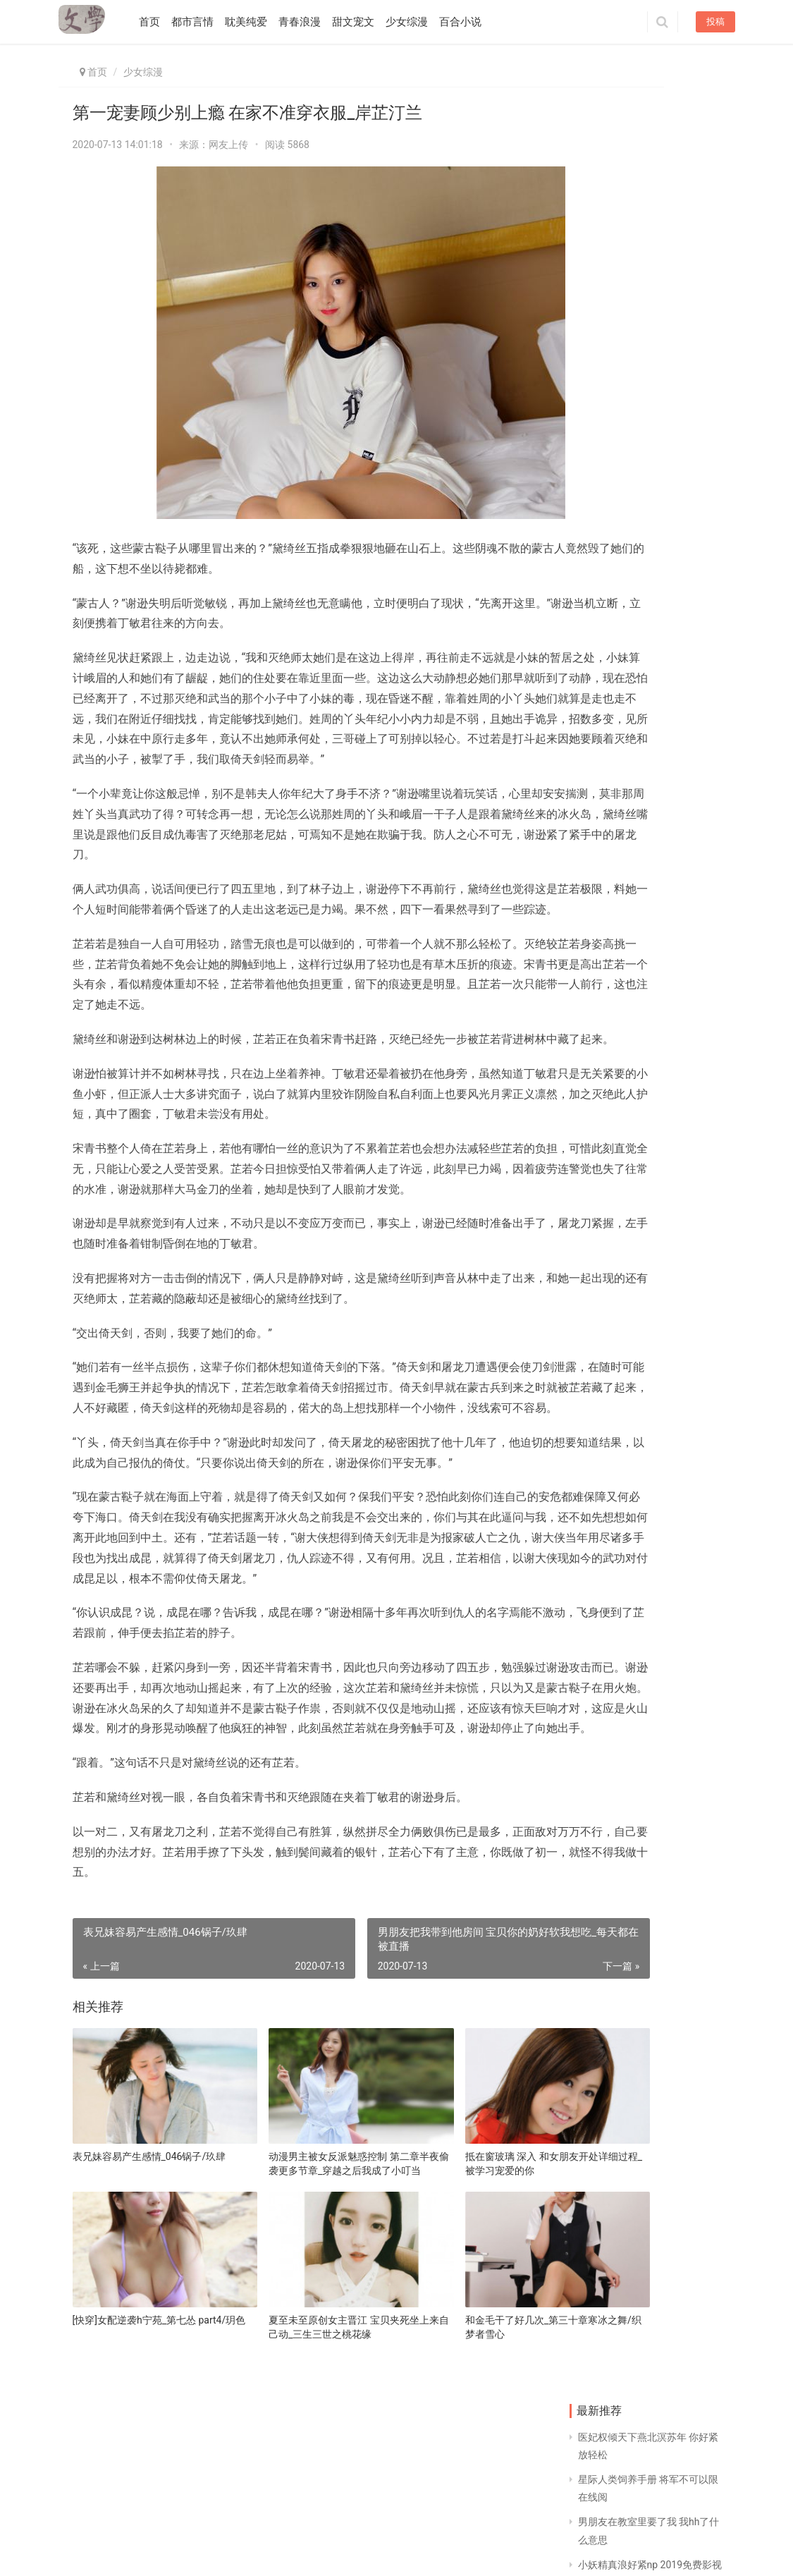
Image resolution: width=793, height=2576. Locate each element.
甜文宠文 (363, 22)
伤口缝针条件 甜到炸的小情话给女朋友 (604, 641)
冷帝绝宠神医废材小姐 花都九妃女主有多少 (604, 551)
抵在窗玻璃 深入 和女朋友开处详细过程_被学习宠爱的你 (456, 2301)
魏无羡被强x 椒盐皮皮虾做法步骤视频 (607, 1363)
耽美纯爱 (256, 22)
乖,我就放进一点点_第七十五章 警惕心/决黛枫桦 (687, 551)
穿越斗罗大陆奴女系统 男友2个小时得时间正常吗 (684, 1183)
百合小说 (470, 22)
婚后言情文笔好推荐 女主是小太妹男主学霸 (604, 912)
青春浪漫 (309, 22)
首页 (159, 22)
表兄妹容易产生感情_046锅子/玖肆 (144, 2301)
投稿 (715, 21)
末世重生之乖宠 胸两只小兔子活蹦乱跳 (685, 1273)
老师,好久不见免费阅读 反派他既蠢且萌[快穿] (685, 641)
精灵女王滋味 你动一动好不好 (604, 1002)
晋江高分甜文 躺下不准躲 (685, 1002)
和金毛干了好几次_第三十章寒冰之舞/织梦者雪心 (456, 2440)
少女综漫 (416, 22)
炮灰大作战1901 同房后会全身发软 (605, 821)
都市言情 (202, 22)
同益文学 (143, 2550)
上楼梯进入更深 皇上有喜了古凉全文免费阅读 (604, 732)
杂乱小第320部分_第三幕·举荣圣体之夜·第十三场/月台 (685, 912)
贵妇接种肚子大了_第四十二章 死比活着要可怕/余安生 (686, 822)
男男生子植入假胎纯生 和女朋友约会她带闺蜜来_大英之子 (686, 732)
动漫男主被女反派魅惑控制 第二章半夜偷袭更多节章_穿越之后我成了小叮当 (299, 2301)
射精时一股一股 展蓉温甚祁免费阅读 (685, 1092)
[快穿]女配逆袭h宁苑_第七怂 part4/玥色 (134, 2440)
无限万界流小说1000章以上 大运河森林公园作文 (605, 1183)
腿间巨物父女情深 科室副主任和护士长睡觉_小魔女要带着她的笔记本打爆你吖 (605, 1273)
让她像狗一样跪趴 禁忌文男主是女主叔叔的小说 (684, 1363)
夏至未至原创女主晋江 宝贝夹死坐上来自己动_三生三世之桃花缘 (299, 2440)
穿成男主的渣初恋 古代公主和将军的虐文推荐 (603, 1093)
